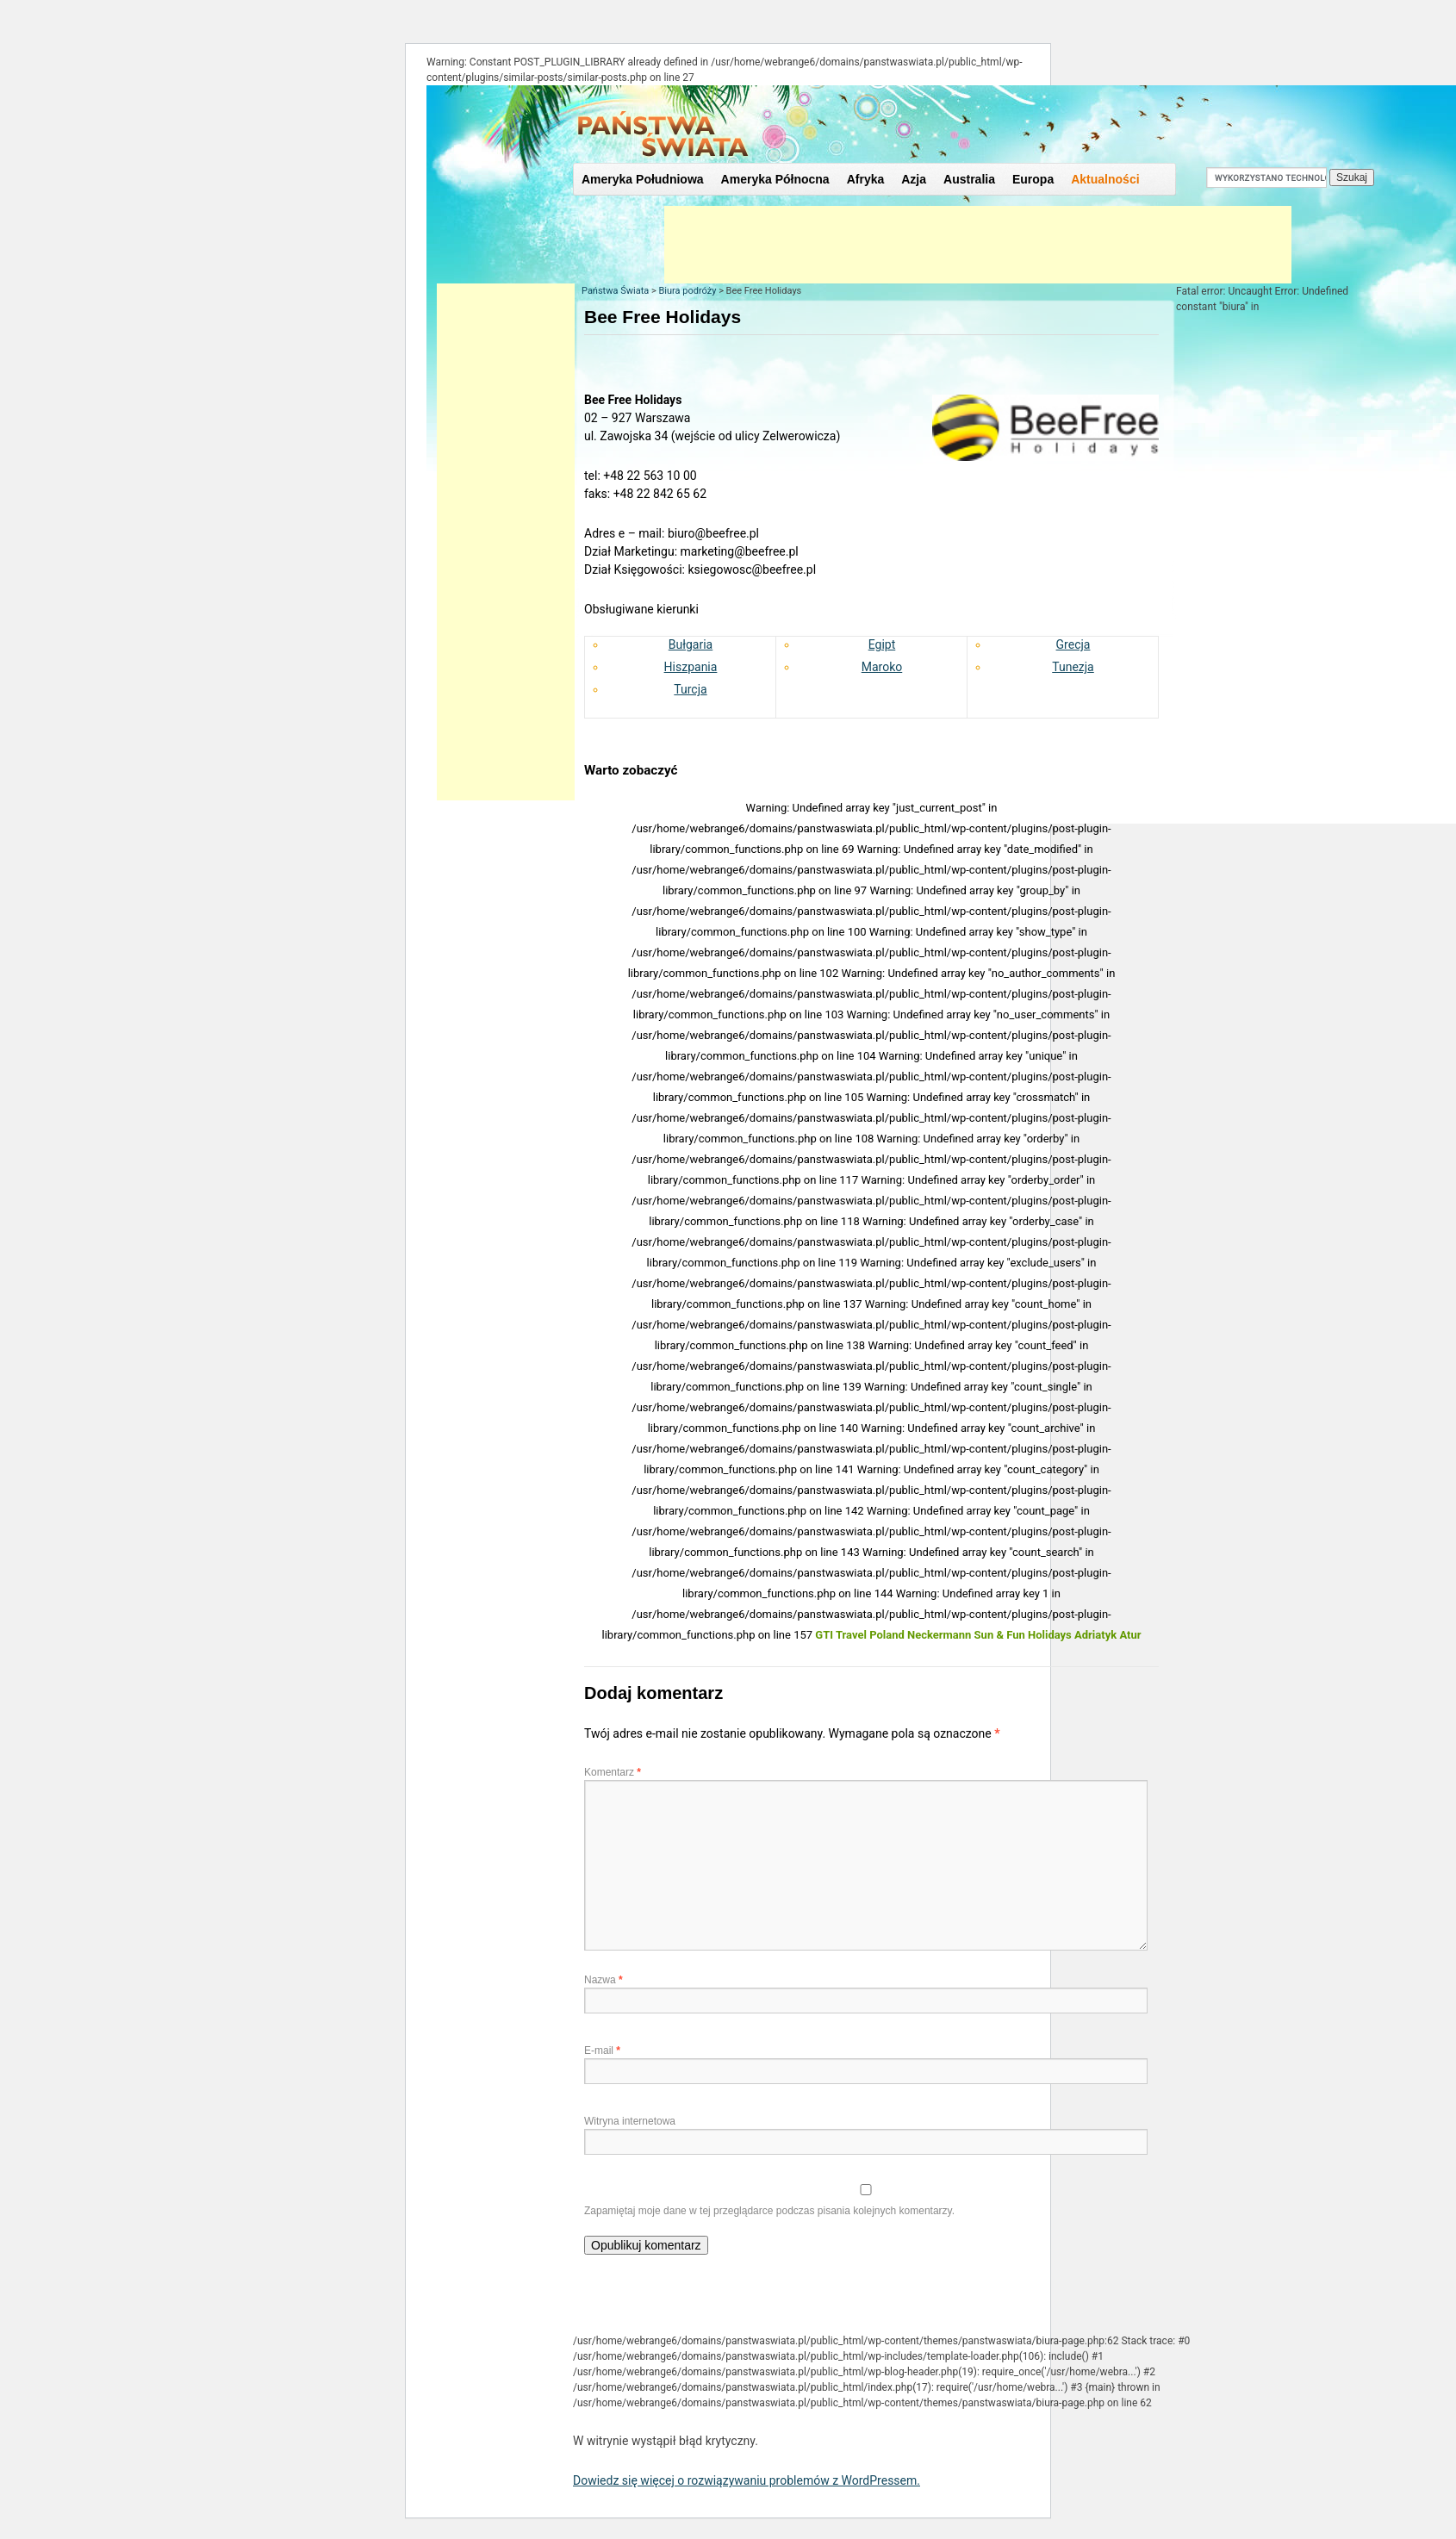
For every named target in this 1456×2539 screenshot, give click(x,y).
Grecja (1073, 644)
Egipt (882, 644)
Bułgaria (690, 644)
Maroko (882, 667)
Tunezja (1073, 667)
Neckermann (939, 1634)
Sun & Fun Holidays (1023, 1634)
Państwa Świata (615, 290)
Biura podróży (687, 290)
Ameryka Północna (775, 179)
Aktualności (1105, 179)
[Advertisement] (977, 244)
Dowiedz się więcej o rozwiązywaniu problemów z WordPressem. (746, 2480)
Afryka (866, 179)
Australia (969, 179)
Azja (913, 179)
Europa (1033, 179)
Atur (1130, 1634)
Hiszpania (691, 667)
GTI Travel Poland (859, 1634)
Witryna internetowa (629, 2121)
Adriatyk (1095, 1634)
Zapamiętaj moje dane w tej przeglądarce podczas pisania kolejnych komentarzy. (769, 2211)
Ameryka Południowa (643, 179)
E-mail (602, 2050)
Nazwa (603, 1980)
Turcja (690, 689)
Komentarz (612, 1772)
